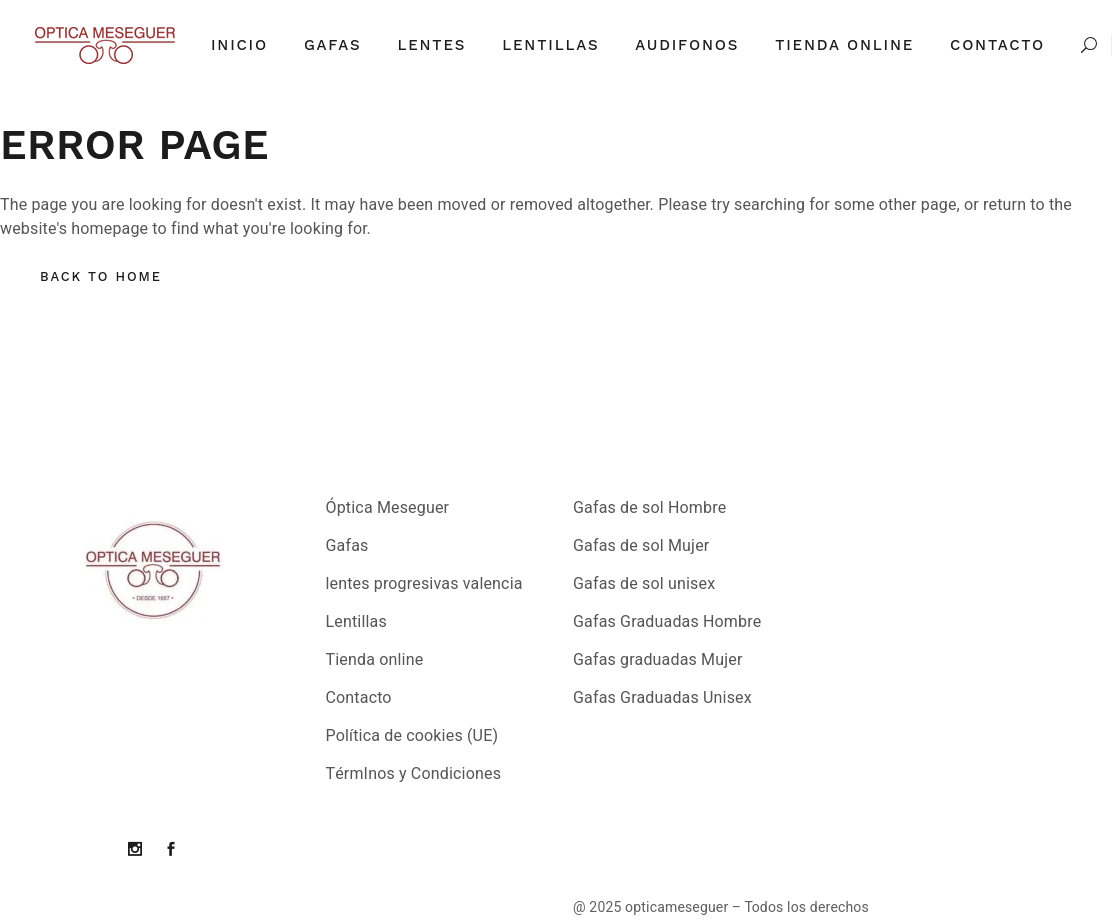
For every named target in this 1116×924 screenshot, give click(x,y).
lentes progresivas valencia (424, 584)
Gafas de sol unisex (644, 584)
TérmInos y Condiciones (414, 774)
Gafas (347, 546)
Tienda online (375, 660)
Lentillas (356, 622)
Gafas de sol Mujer (641, 546)
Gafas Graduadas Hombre (667, 622)
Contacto (359, 698)
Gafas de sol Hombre (649, 508)
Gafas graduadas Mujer (658, 660)
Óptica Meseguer (388, 508)
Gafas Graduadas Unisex (662, 698)
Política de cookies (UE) (412, 736)
